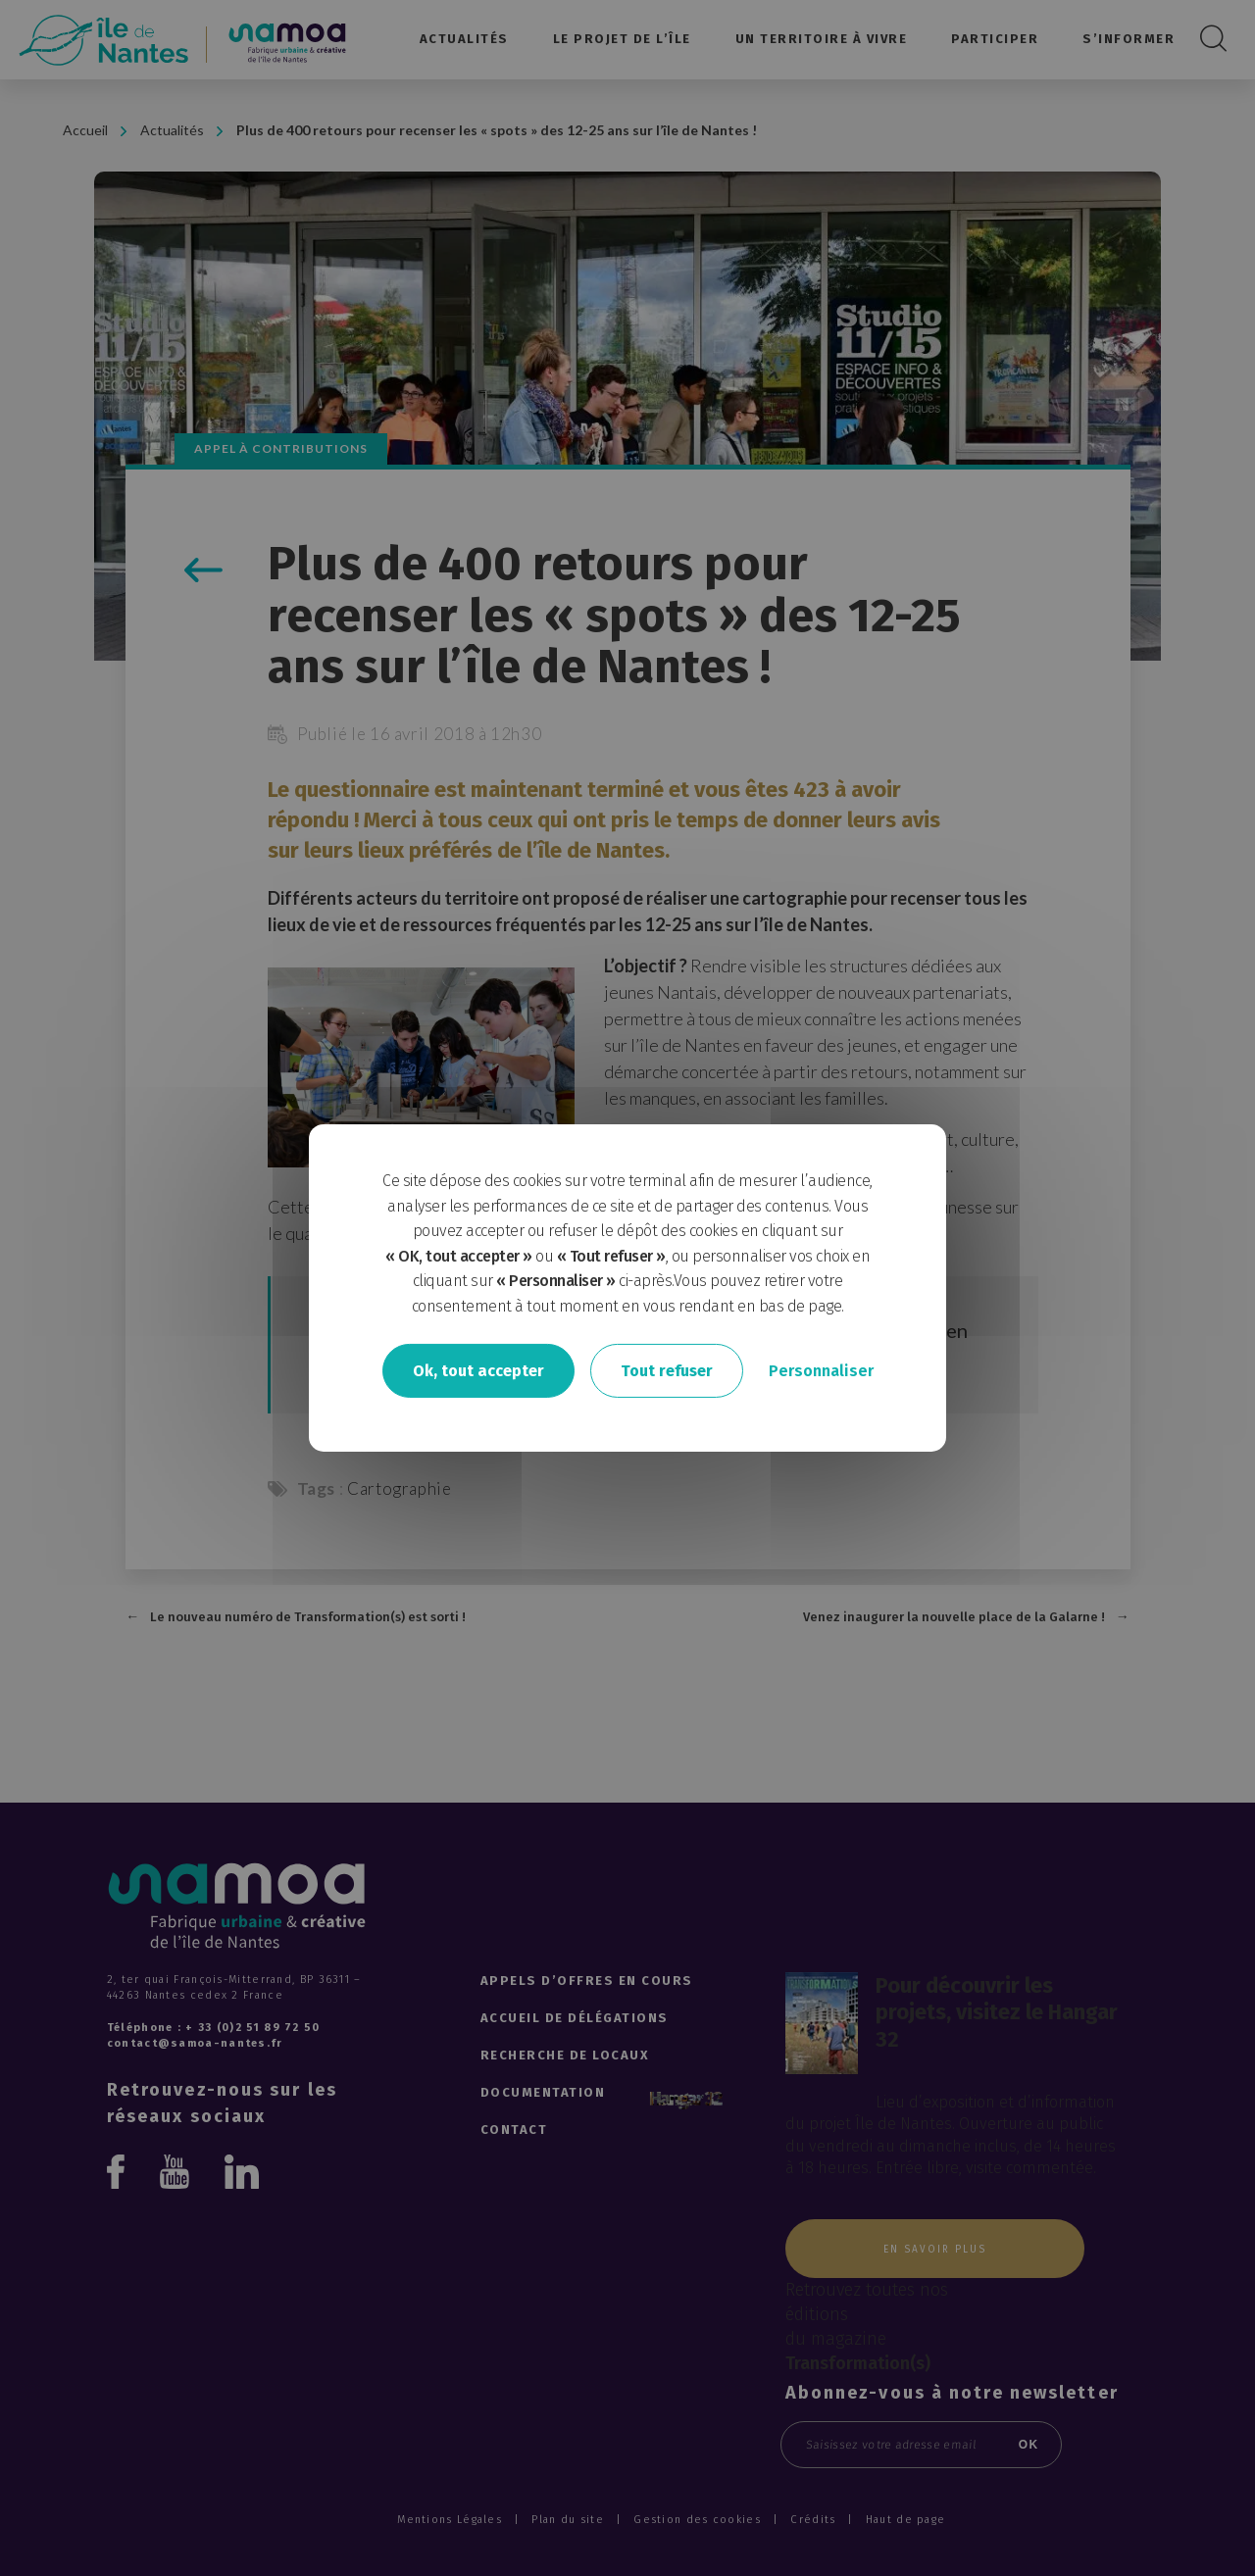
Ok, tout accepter (478, 1370)
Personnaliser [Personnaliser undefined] (821, 1370)
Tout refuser (667, 1370)
